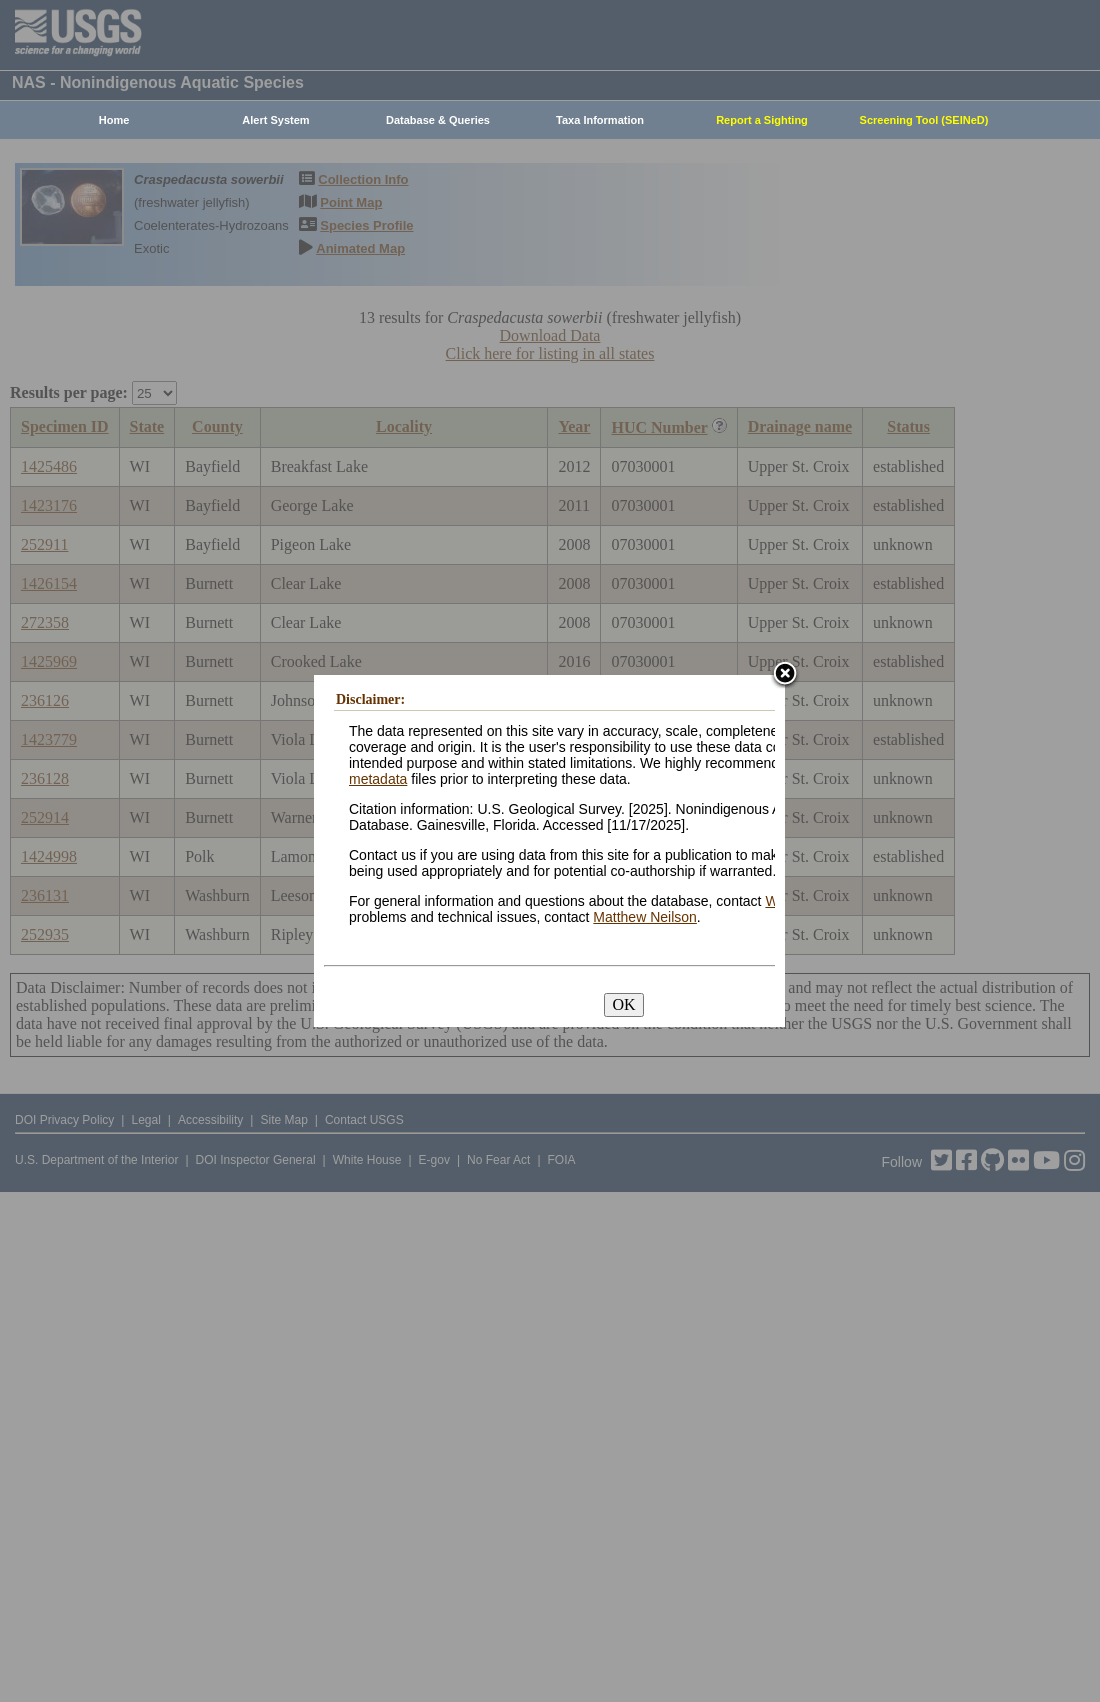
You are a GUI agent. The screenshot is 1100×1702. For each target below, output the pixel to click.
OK (623, 1004)
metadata (378, 779)
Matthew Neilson (645, 917)
